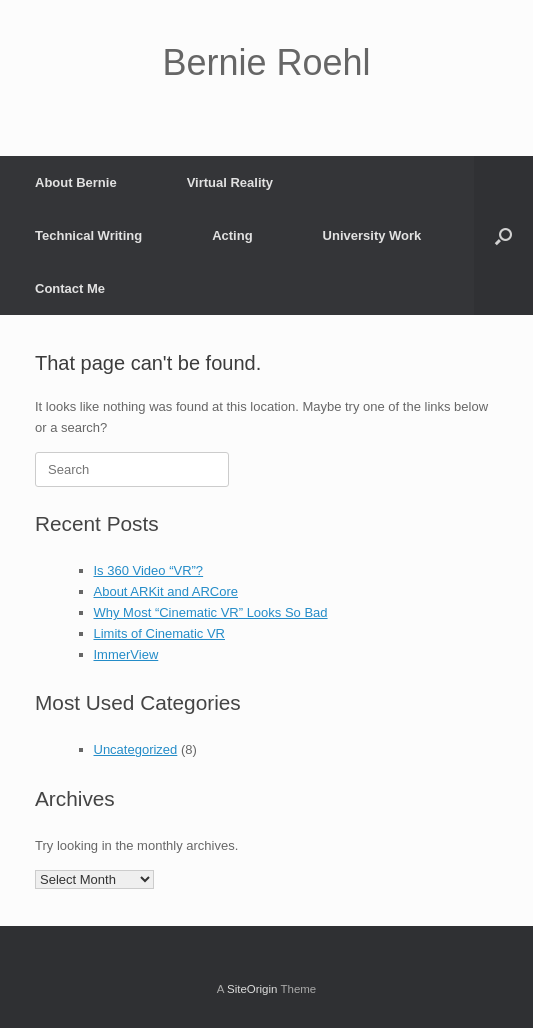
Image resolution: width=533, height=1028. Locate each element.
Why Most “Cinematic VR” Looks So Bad (211, 612)
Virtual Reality (230, 182)
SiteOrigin (252, 989)
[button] (503, 235)
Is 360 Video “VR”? (149, 570)
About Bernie (76, 182)
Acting (232, 235)
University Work (372, 235)
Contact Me (70, 288)
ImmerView (126, 654)
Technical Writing (88, 235)
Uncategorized (136, 749)
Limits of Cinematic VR (159, 633)
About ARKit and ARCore (166, 591)
